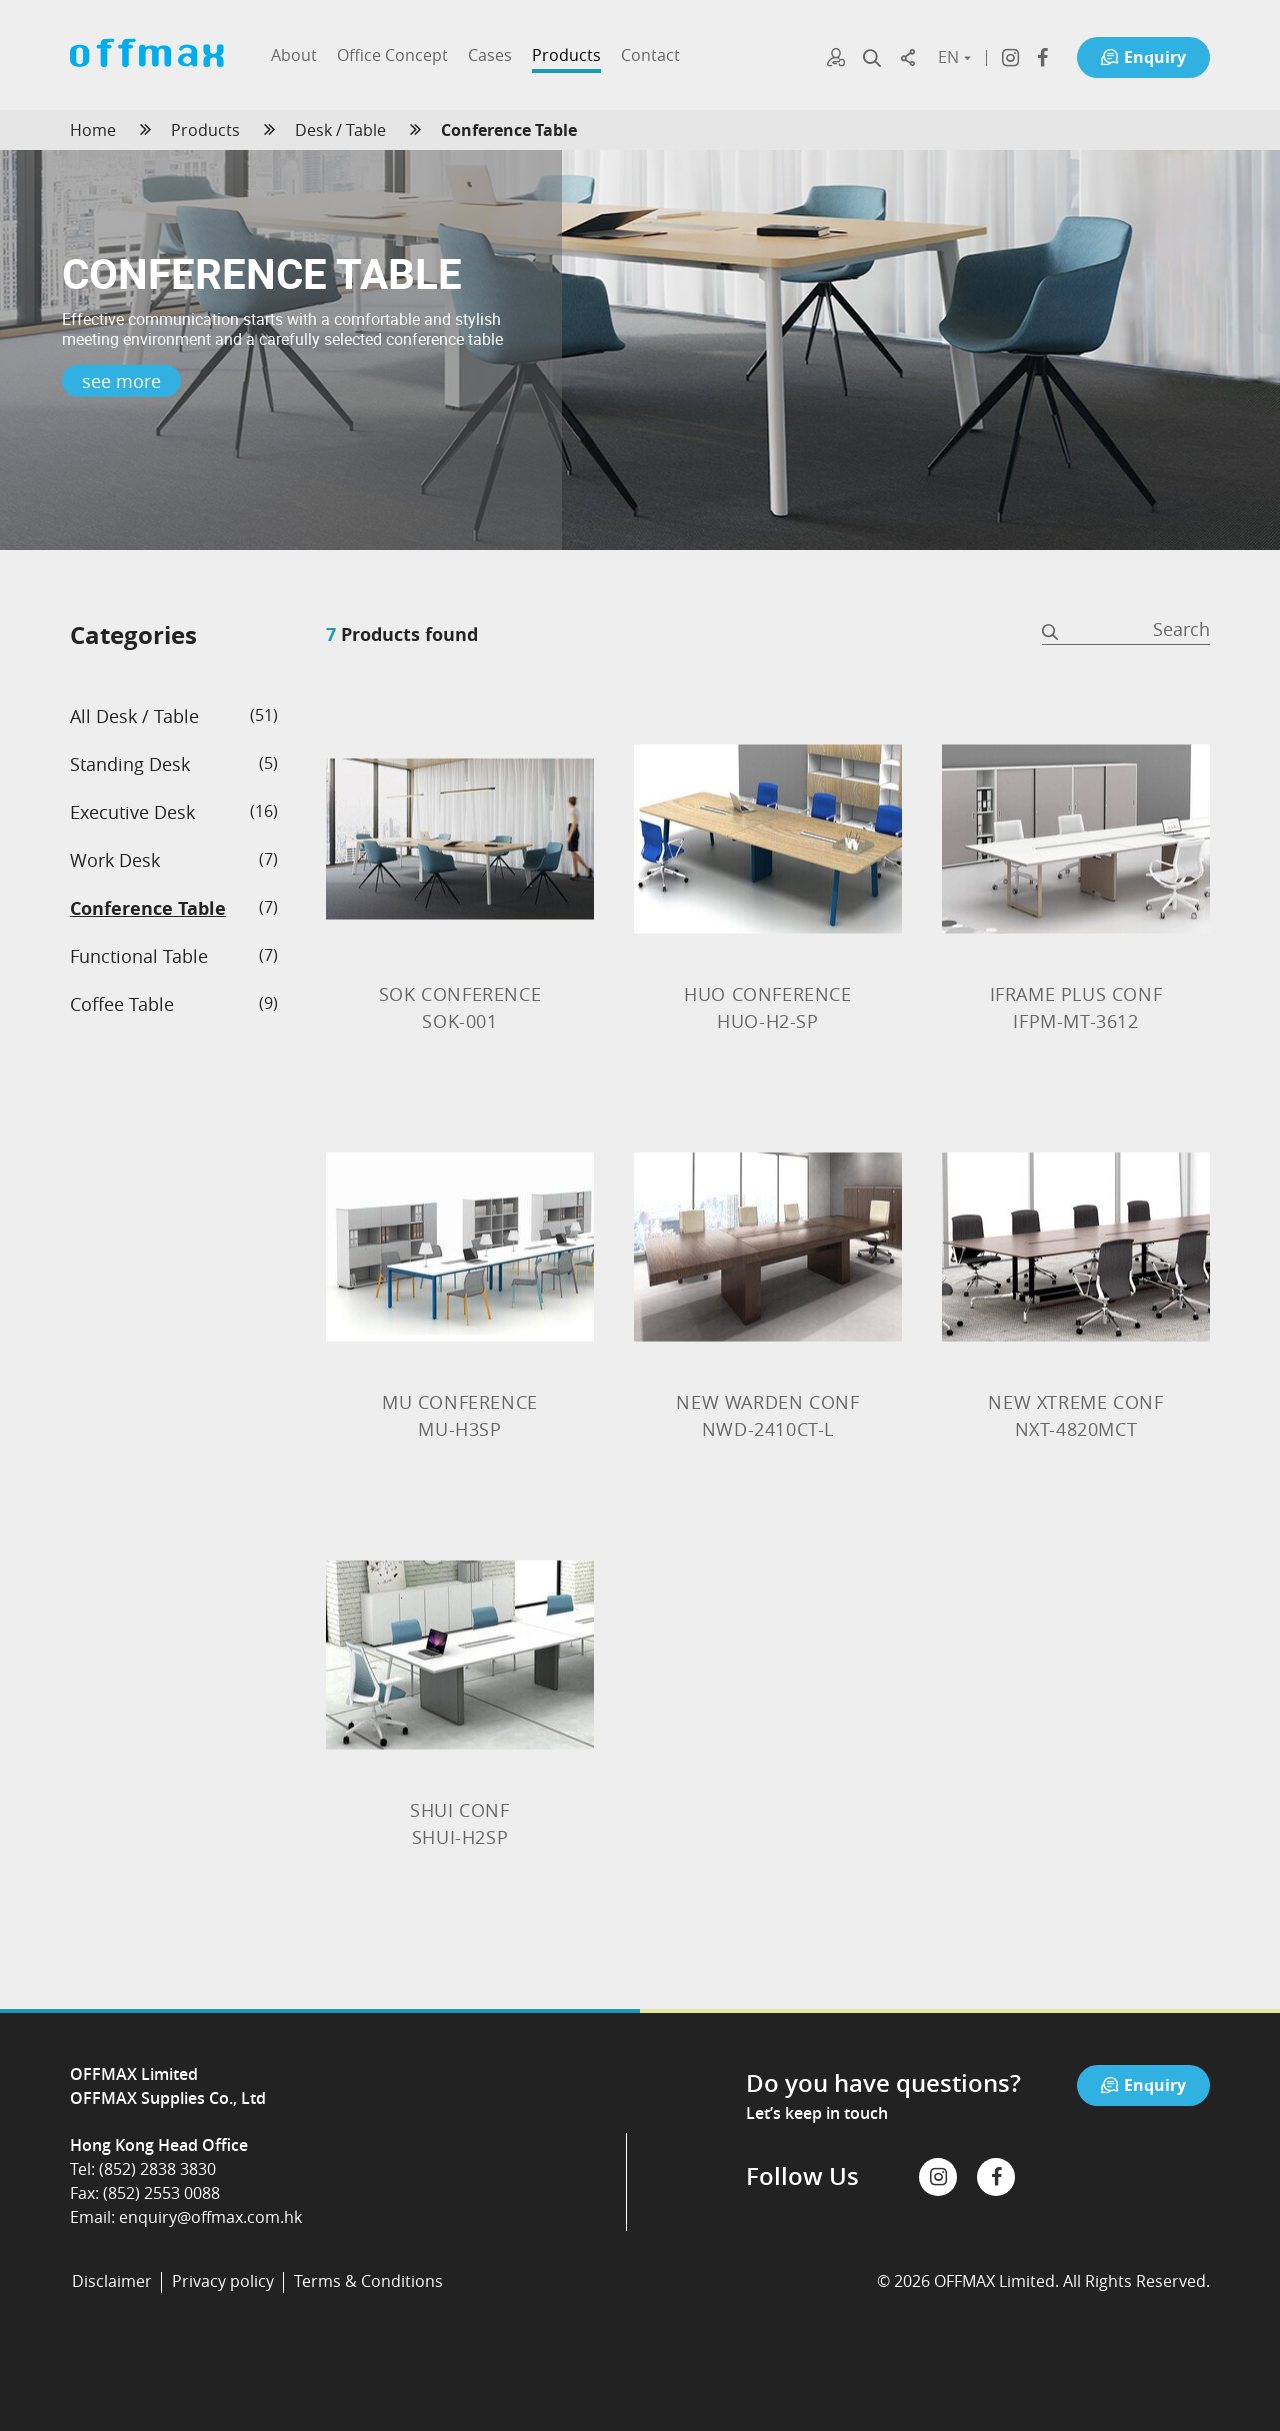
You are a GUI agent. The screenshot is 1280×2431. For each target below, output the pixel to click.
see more (121, 381)
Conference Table (148, 908)
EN (953, 57)
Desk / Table (340, 130)
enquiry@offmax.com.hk (210, 2217)
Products (205, 130)
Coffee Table (122, 1004)
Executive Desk (132, 812)
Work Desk (115, 860)
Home (93, 130)
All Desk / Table (134, 716)
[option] (640, 350)
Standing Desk (130, 764)
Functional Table (139, 956)
